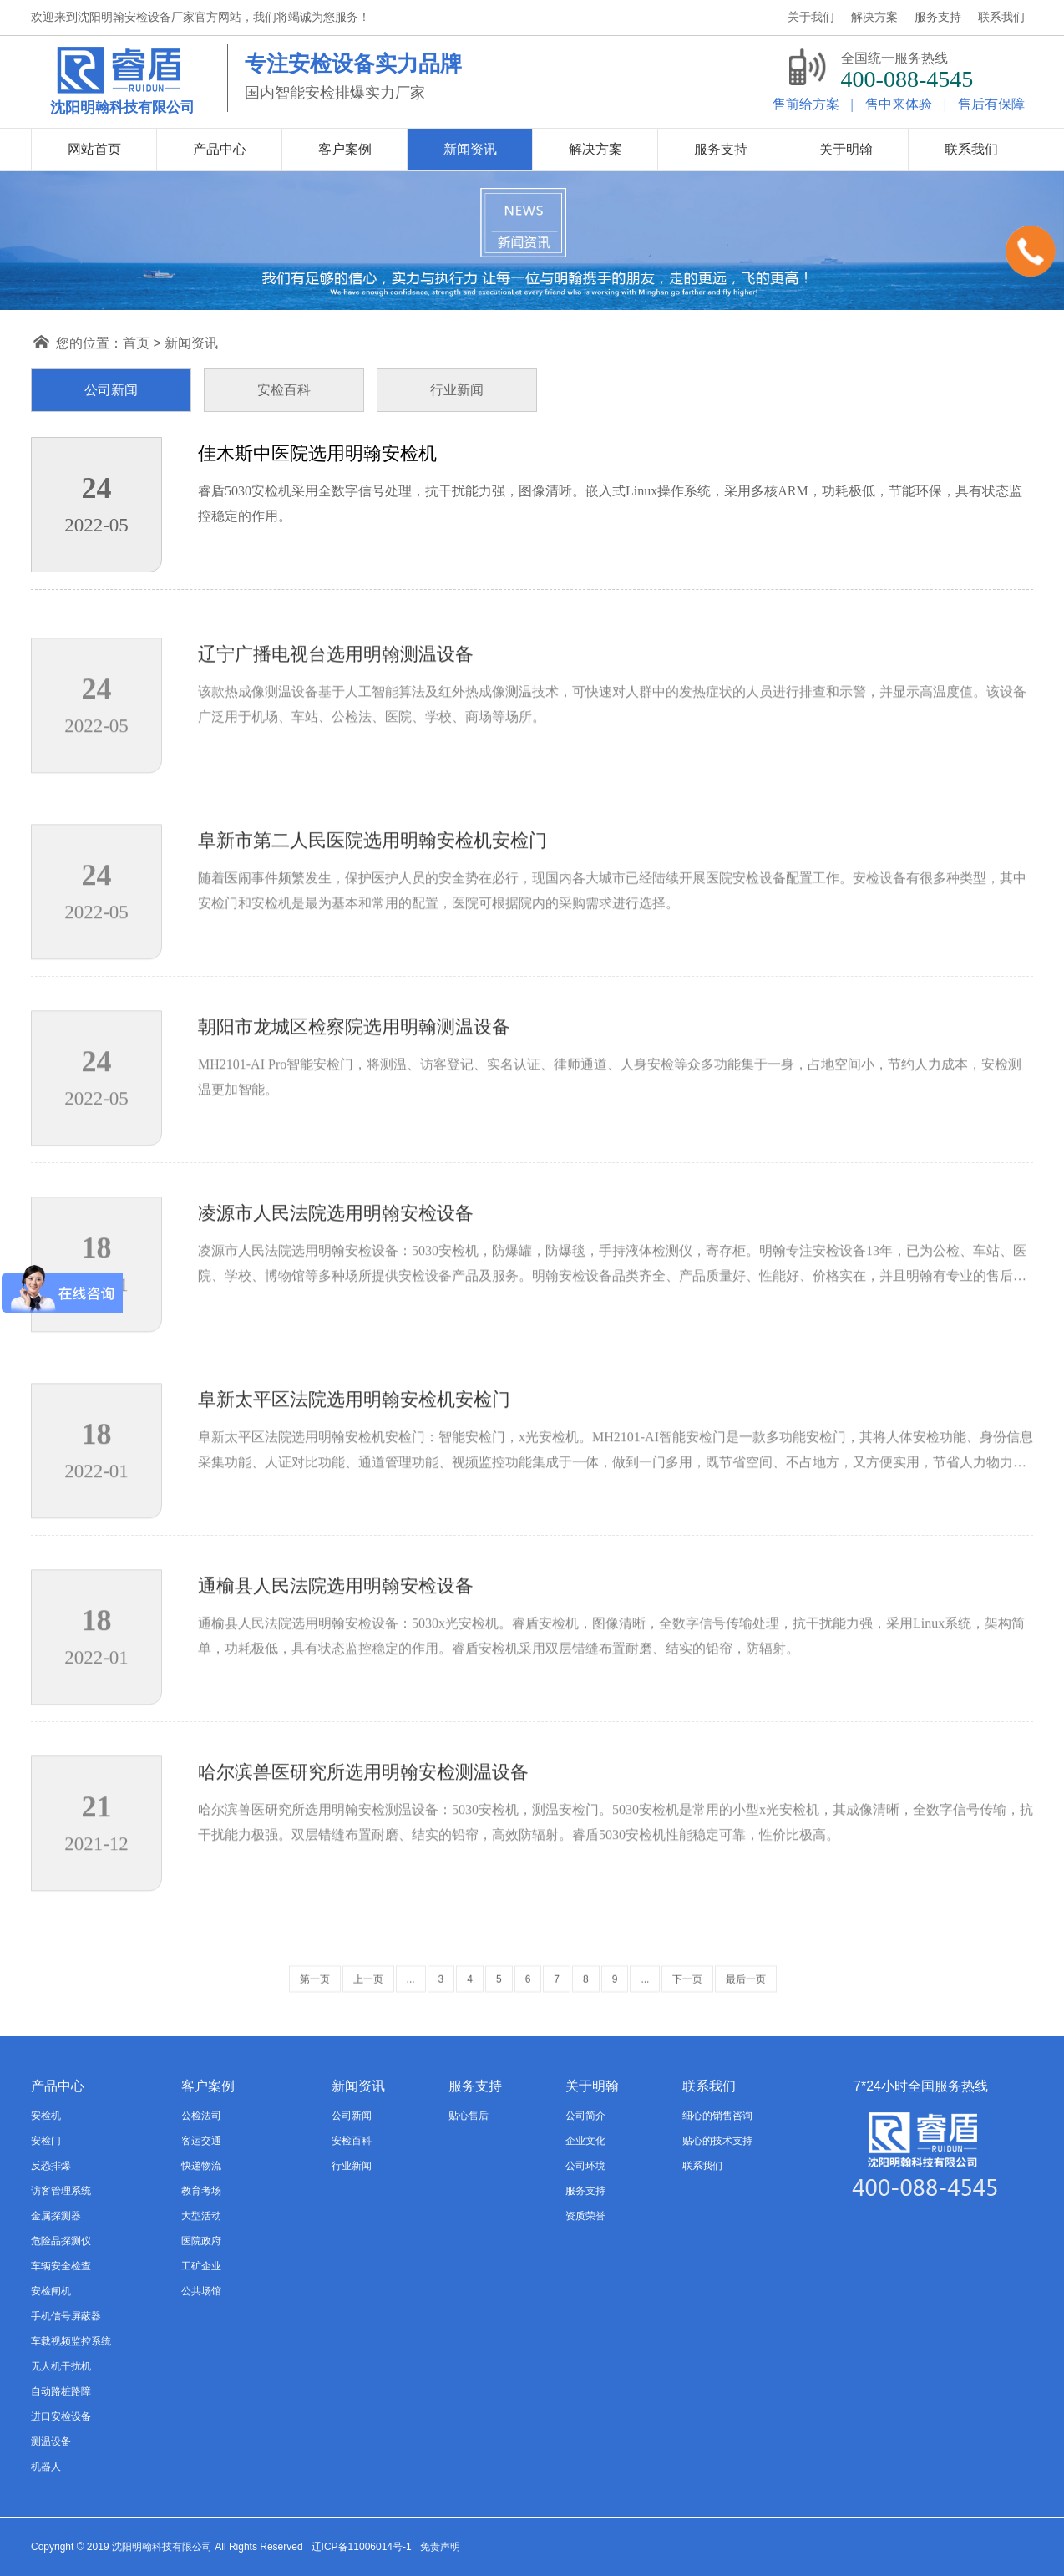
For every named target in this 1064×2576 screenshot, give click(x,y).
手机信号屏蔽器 (66, 2316)
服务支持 (585, 2191)
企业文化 (585, 2141)
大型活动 (201, 2216)
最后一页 (746, 1995)
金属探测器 (56, 2216)
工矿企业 (201, 2266)
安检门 (46, 2141)
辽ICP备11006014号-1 (362, 2547)
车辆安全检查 (61, 2266)
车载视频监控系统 (71, 2341)
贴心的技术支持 (717, 2141)
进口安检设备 (61, 2416)
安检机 (46, 2115)
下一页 (687, 1995)
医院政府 (201, 2241)
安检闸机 (51, 2291)
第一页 (315, 1995)
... (411, 1995)
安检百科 (352, 2141)
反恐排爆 (51, 2166)
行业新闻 (352, 2166)
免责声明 (440, 2547)
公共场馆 (201, 2291)
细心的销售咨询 (717, 2115)
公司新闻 (352, 2115)
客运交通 (201, 2141)
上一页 (368, 1995)
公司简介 (585, 2115)
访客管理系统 (61, 2191)
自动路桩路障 (61, 2391)
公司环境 (585, 2166)
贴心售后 (468, 2115)
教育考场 (201, 2191)
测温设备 (51, 2441)
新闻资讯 (191, 343)
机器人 (46, 2466)
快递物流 (201, 2166)
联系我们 (702, 2166)
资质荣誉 (585, 2216)
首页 (136, 343)
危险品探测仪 (61, 2241)
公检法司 (201, 2115)
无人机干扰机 (61, 2366)
